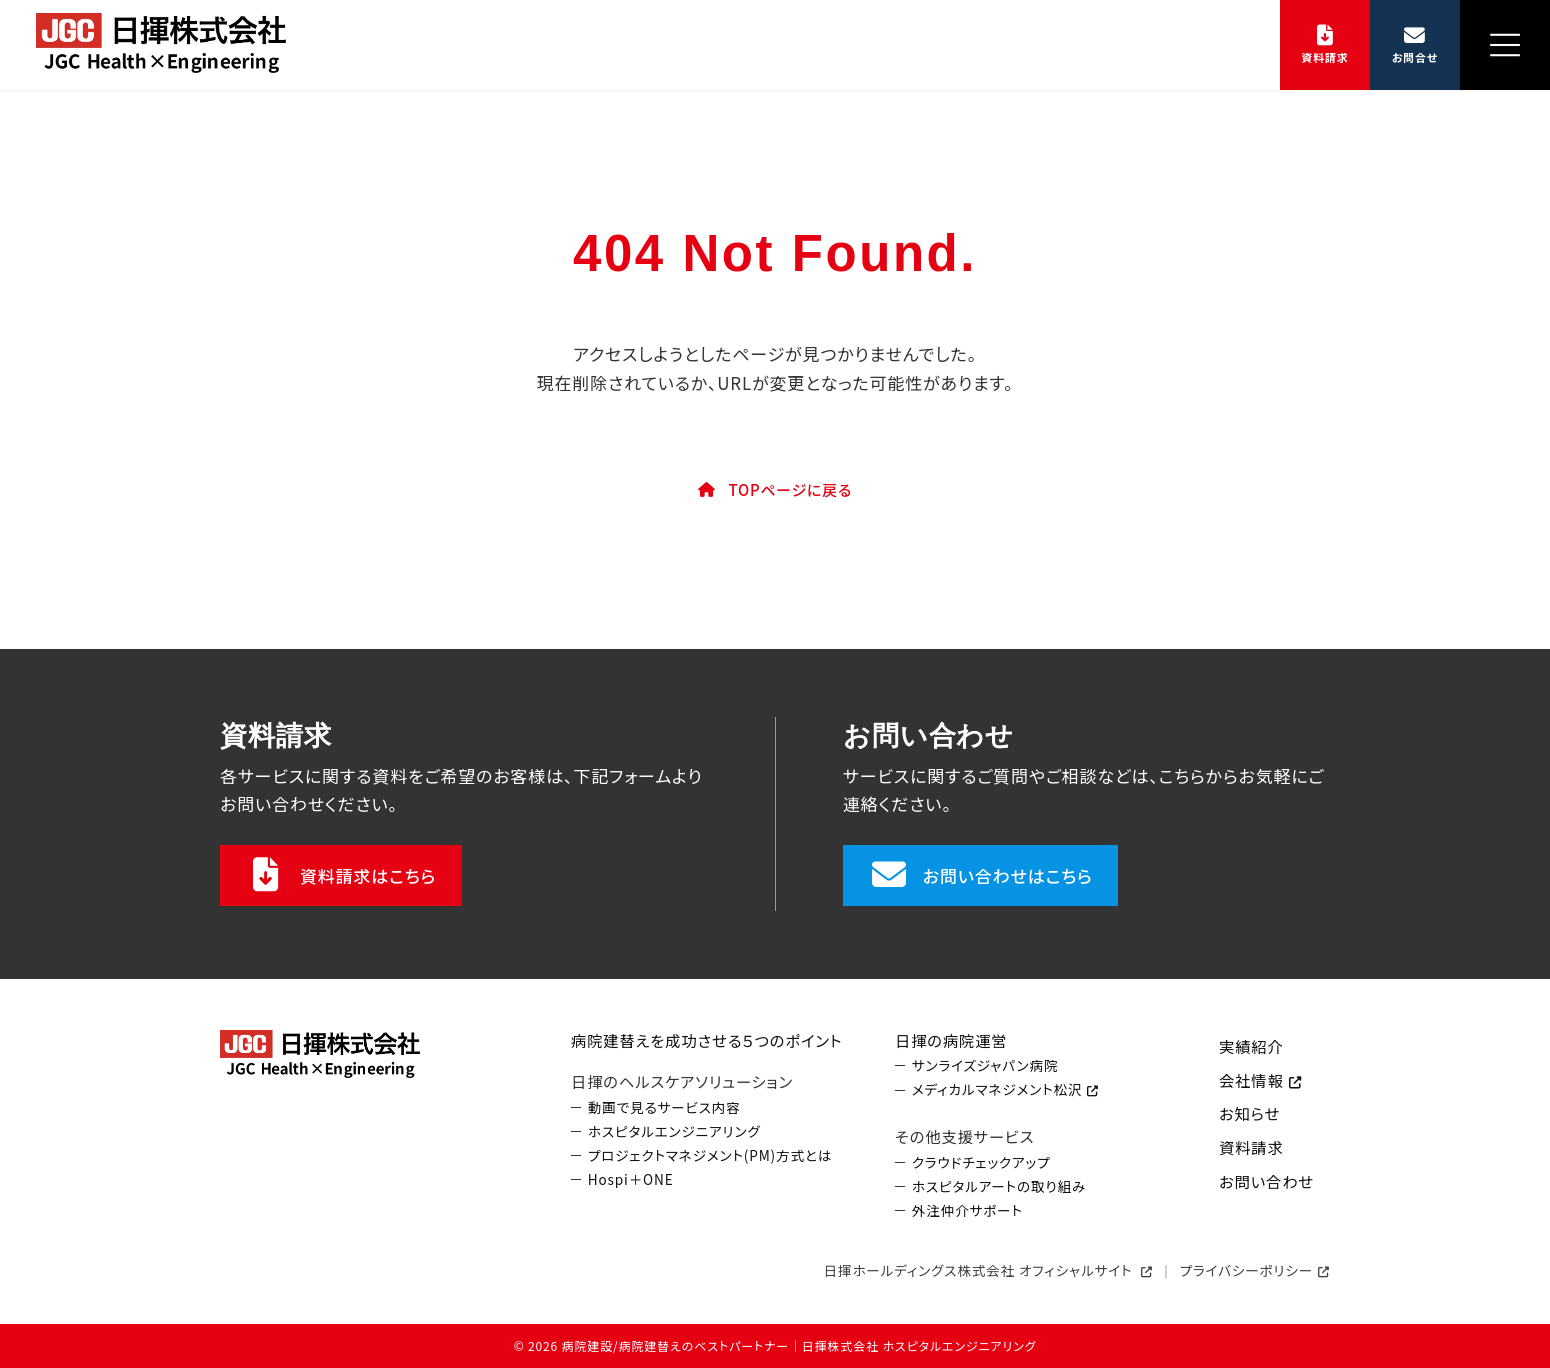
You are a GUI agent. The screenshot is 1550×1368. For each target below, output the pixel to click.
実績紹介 (1251, 1046)
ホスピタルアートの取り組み (999, 1186)
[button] (1325, 45)
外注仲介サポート (967, 1210)
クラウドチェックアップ (981, 1162)
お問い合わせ (1266, 1181)
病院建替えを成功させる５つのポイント (706, 1040)
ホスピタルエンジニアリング (674, 1131)
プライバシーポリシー (1247, 1270)
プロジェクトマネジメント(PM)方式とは (710, 1155)
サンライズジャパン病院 (985, 1066)
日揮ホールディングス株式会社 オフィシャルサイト (980, 1270)
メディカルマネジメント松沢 (997, 1090)
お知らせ (1249, 1114)
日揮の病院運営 (951, 1040)
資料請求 (1251, 1147)
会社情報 (1251, 1080)
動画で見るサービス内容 (664, 1107)
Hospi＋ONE (631, 1179)
